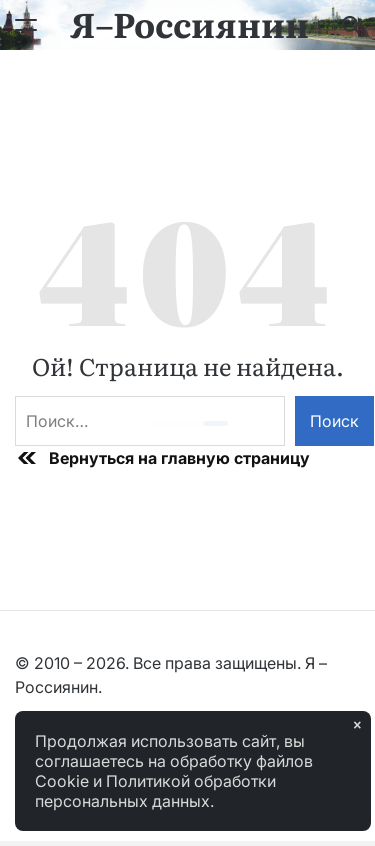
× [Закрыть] (357, 725)
